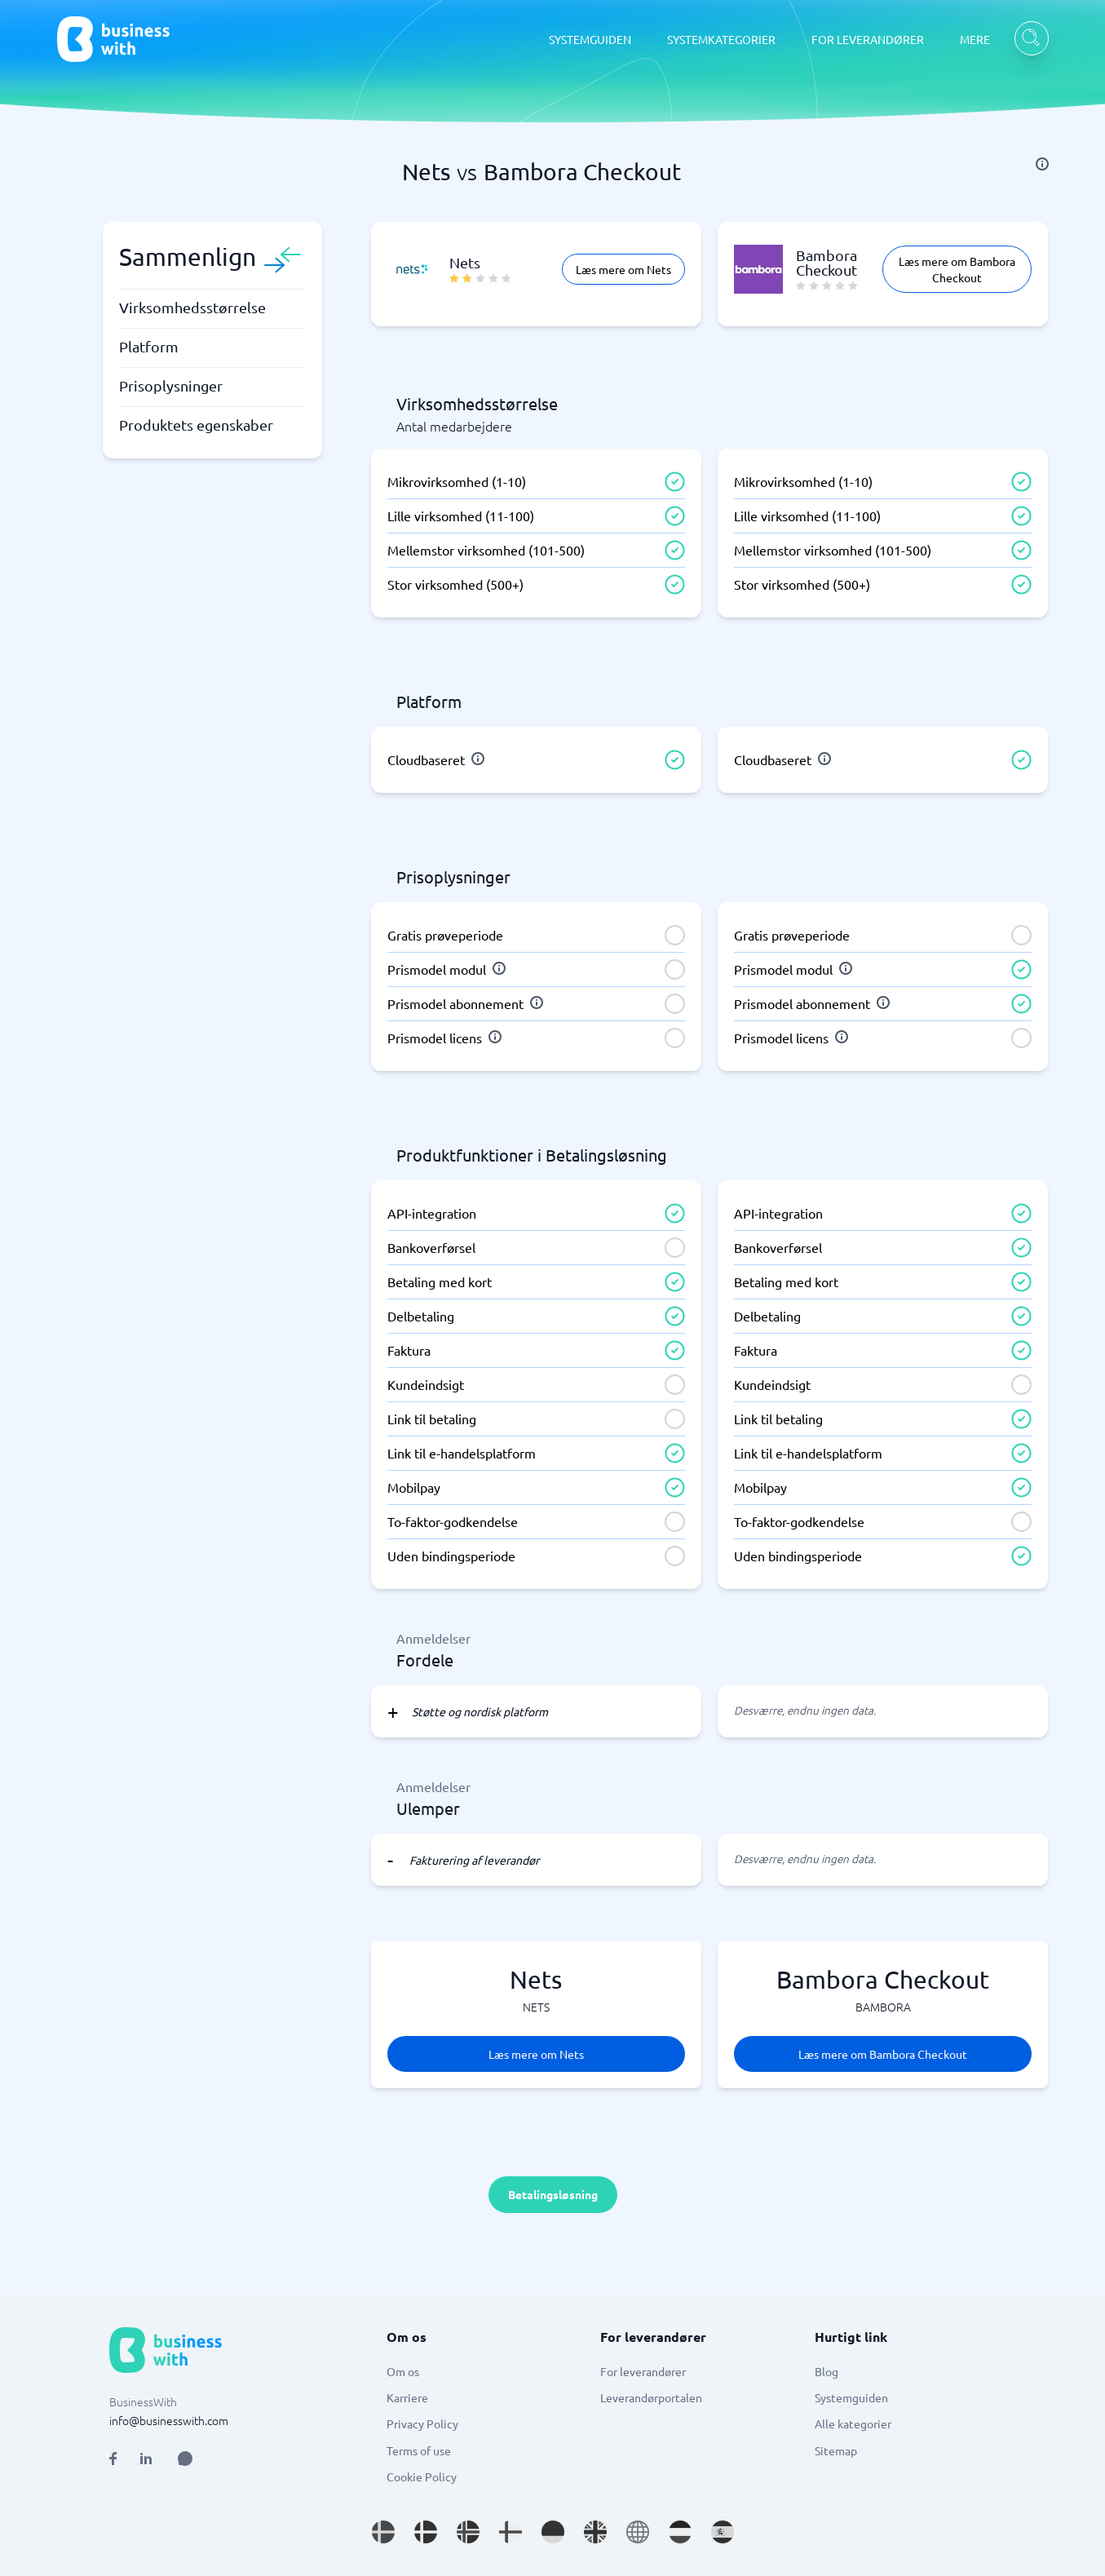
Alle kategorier (853, 2423)
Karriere (407, 2397)
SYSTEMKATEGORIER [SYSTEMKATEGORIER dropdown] (721, 39)
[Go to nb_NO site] (468, 2532)
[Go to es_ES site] (722, 2532)
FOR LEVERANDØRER (867, 39)
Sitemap (836, 2450)
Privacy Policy (422, 2423)
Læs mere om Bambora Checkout (957, 269)
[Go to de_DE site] (552, 2532)
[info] (1042, 163)
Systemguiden (851, 2397)
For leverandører (643, 2371)
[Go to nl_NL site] (680, 2532)
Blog (826, 2371)
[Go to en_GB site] (595, 2532)
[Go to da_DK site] (425, 2532)
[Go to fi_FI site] (510, 2532)
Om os (403, 2371)
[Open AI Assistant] (185, 2458)
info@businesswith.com (168, 2420)
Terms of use (419, 2450)
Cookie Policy (422, 2476)
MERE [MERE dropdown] (975, 39)
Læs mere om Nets (623, 269)
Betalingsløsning (553, 2194)
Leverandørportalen (651, 2397)
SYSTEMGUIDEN (590, 39)
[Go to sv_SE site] (383, 2532)
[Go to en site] (637, 2532)
